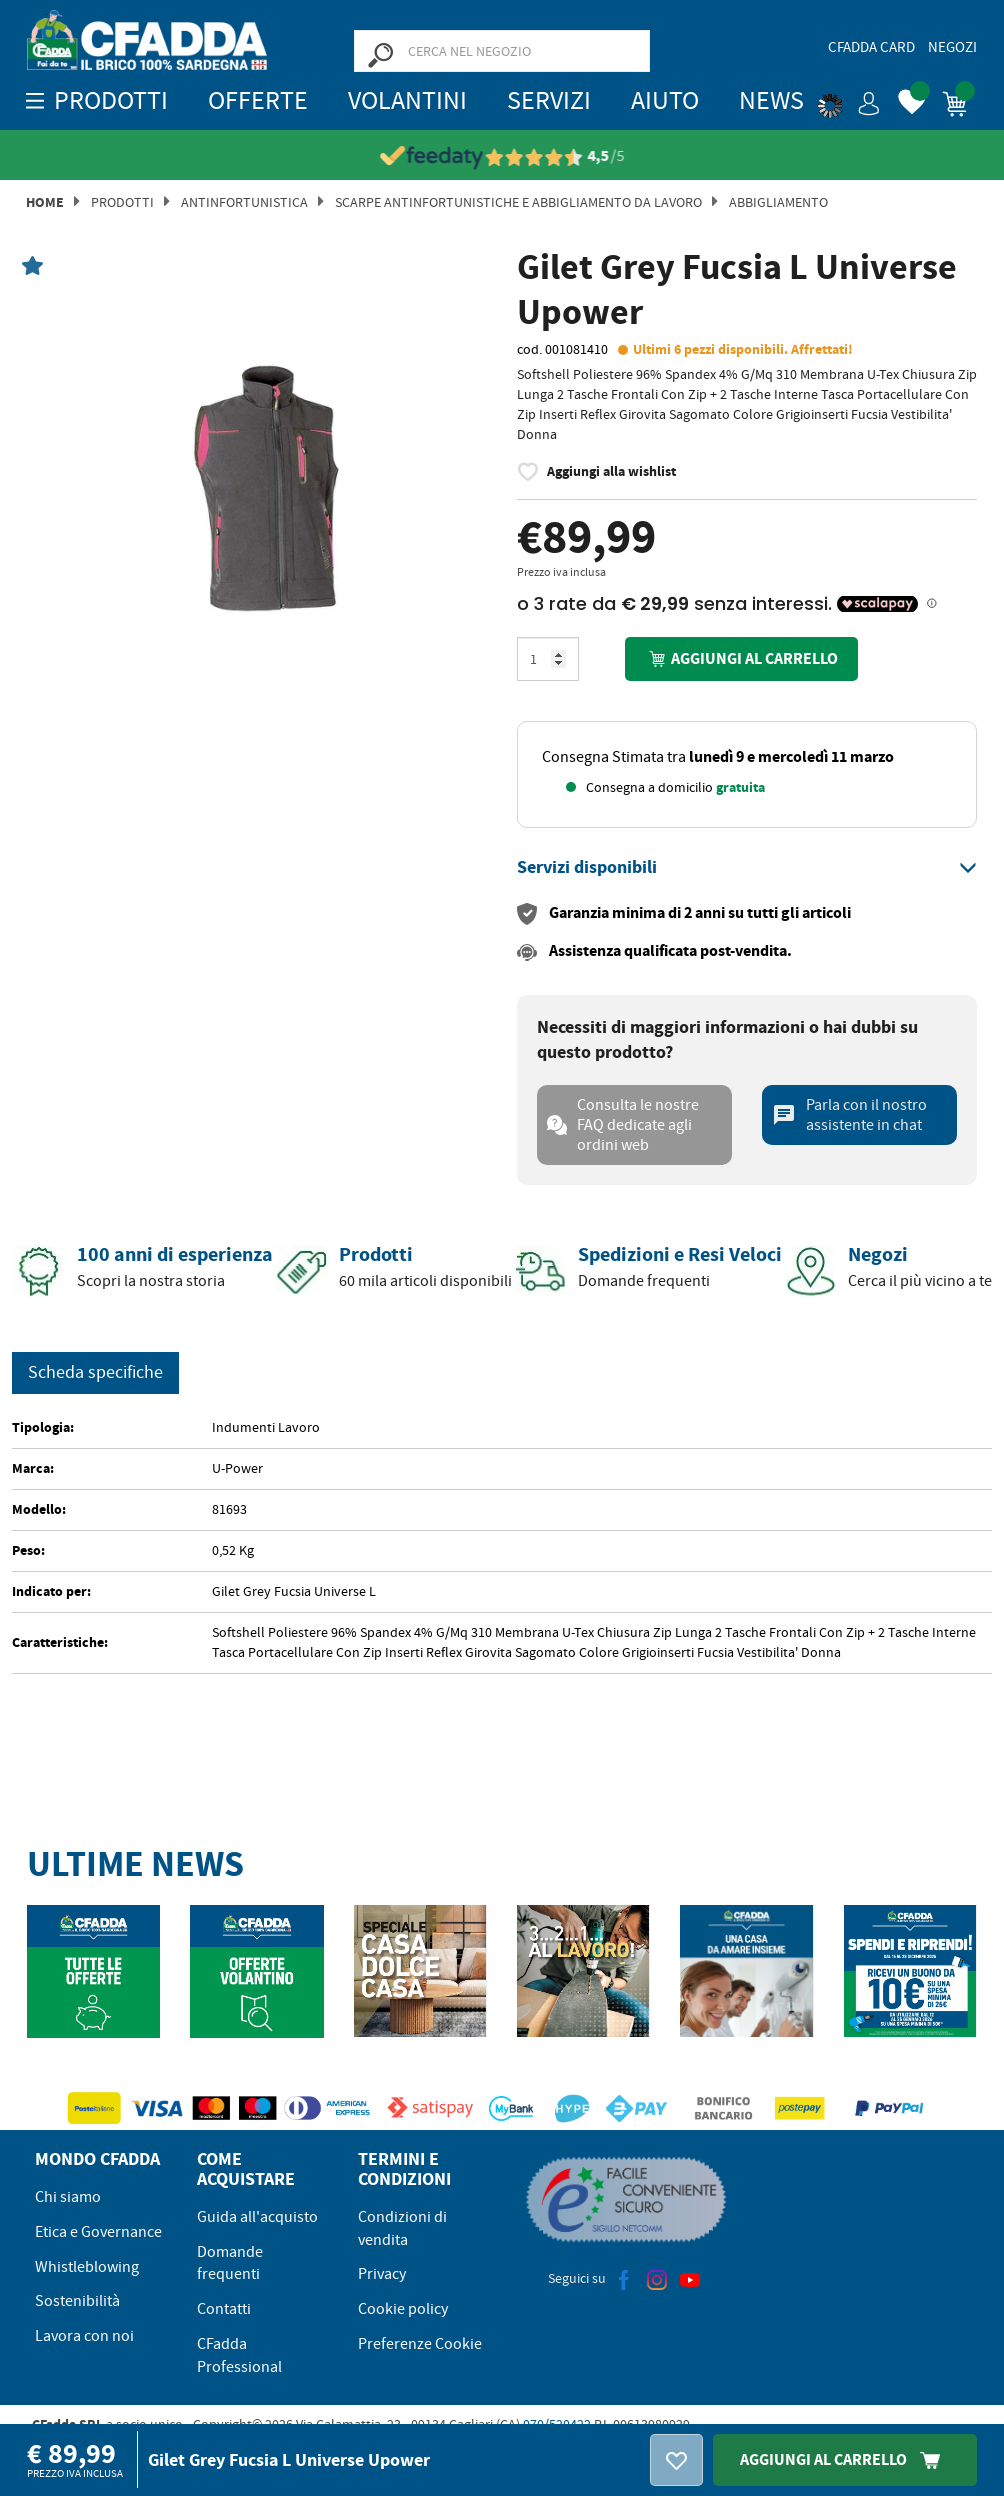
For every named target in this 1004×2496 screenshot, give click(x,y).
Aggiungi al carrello (741, 658)
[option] (257, 487)
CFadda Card (871, 47)
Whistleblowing (87, 2267)
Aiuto (665, 100)
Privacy (382, 2274)
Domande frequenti (230, 2263)
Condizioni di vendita (402, 2228)
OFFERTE (258, 100)
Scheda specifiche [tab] (95, 1372)
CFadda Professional (239, 2355)
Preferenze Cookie (420, 2344)
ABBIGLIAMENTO (778, 202)
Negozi (952, 47)
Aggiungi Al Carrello (845, 2459)
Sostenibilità (77, 2301)
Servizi (549, 100)
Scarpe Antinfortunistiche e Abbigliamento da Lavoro (518, 202)
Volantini (407, 100)
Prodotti (122, 202)
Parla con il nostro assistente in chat (849, 1115)
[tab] (747, 868)
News (771, 100)
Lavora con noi (84, 2336)
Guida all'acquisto (257, 2217)
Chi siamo (68, 2197)
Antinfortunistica (244, 202)
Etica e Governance (98, 2232)
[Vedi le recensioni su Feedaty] (521, 156)
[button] (849, 100)
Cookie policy (403, 2309)
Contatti (224, 2309)
